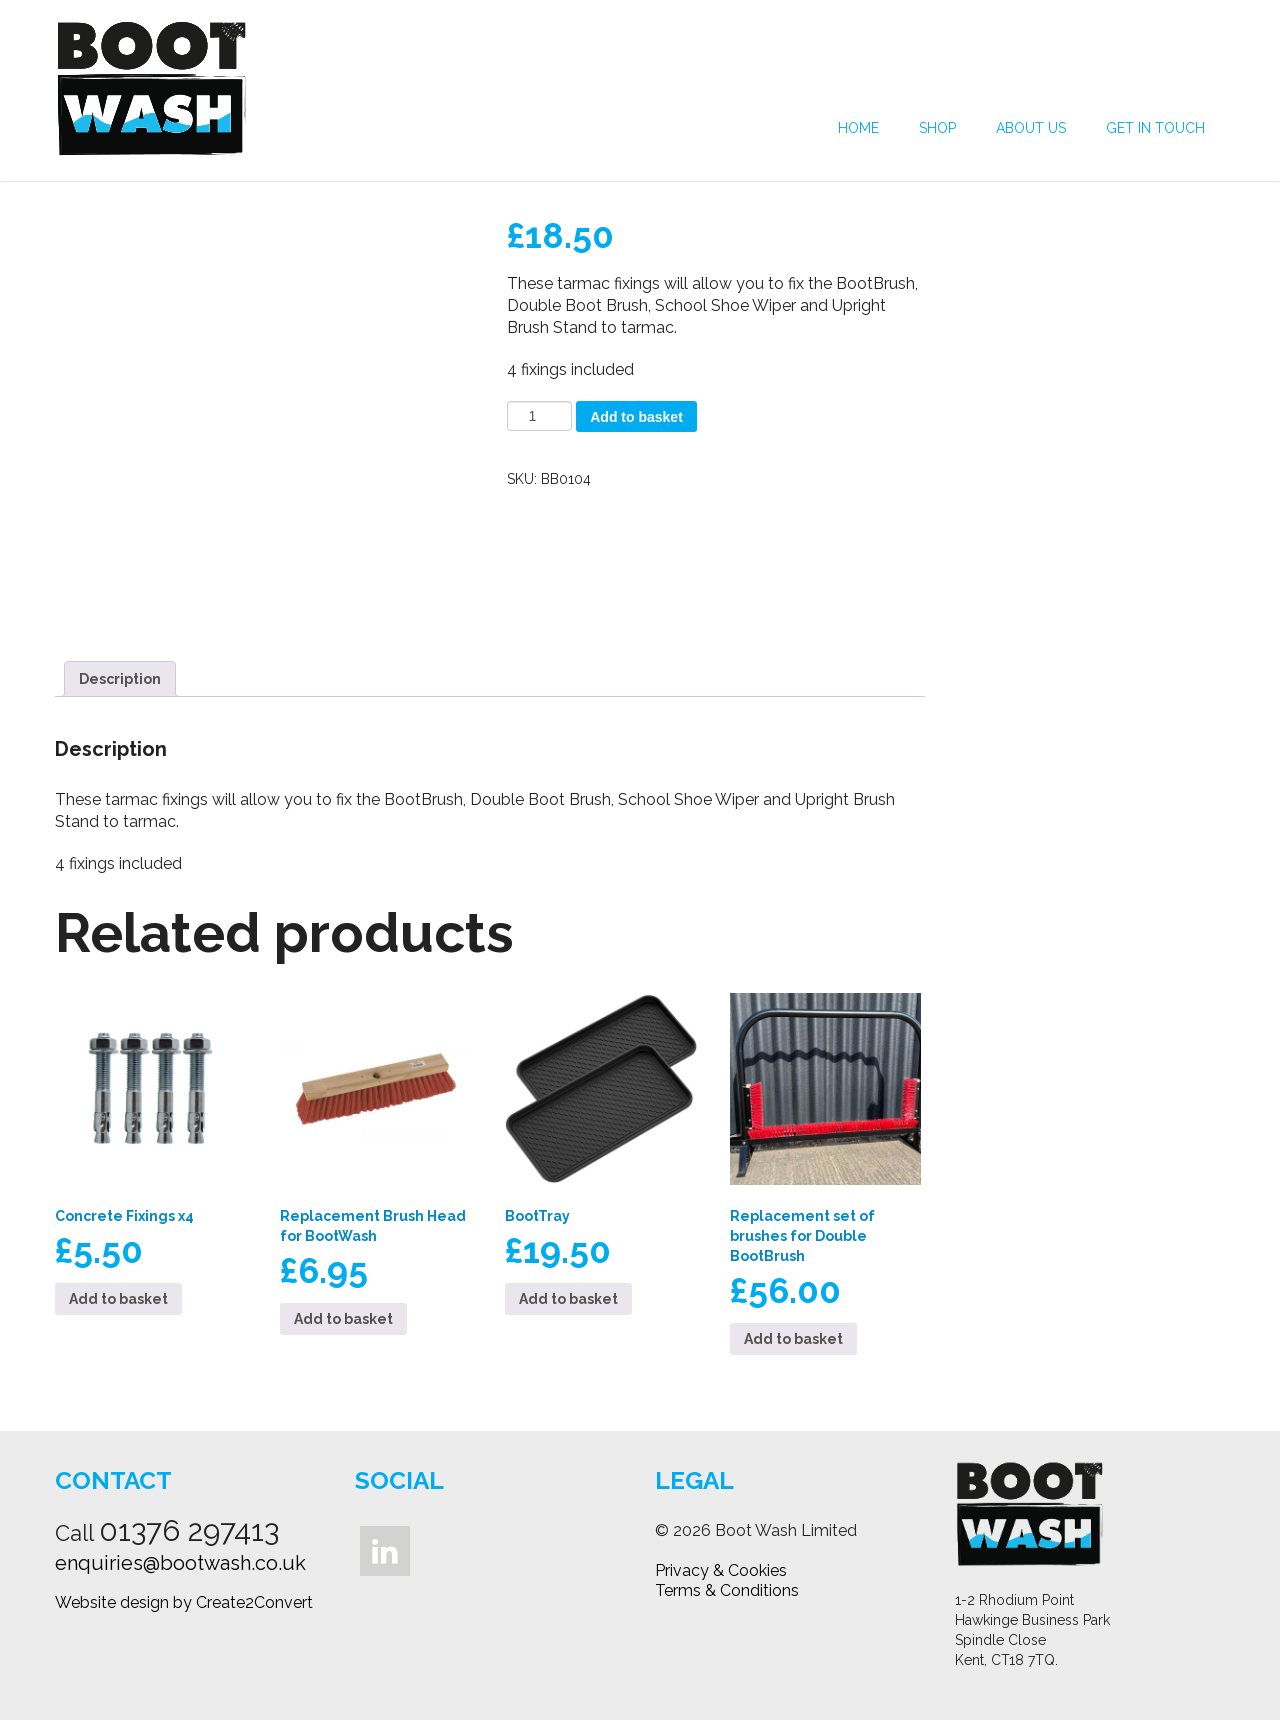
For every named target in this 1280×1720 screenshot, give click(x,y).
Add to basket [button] (118, 1299)
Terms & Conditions (727, 1590)
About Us (1031, 128)
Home (858, 128)
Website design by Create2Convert (184, 1602)
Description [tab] (120, 679)
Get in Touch (1155, 128)
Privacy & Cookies (721, 1570)
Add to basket (636, 417)
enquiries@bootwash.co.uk (180, 1563)
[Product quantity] (539, 416)
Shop (937, 128)
